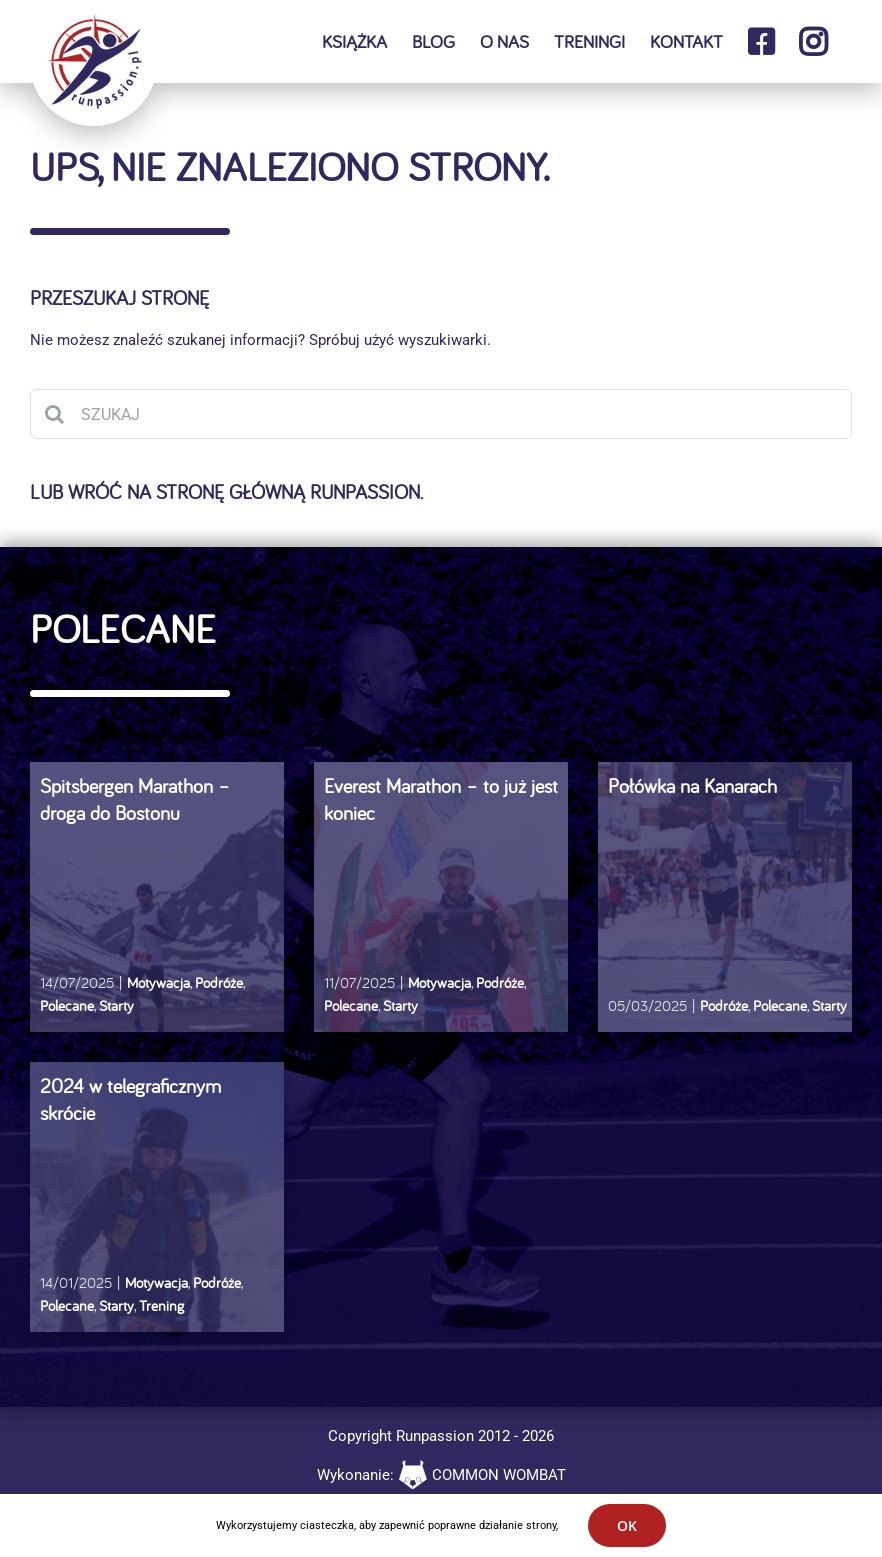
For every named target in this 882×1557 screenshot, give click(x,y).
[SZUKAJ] (441, 414)
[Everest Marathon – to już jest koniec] (441, 912)
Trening (161, 1305)
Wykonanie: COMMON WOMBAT (441, 1475)
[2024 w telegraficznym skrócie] (157, 1212)
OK (627, 1525)
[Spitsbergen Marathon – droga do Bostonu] (157, 912)
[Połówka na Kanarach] (725, 912)
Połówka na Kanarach (692, 785)
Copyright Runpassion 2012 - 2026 (441, 1436)
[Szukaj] (55, 414)
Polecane (67, 1005)
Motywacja (158, 982)
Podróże (219, 982)
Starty (116, 1005)
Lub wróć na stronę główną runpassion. (226, 491)
